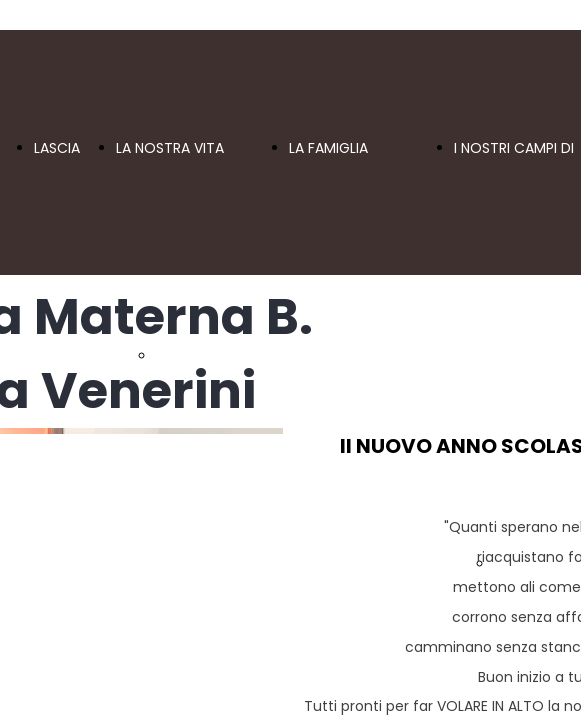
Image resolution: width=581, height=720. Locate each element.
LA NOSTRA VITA (170, 148)
